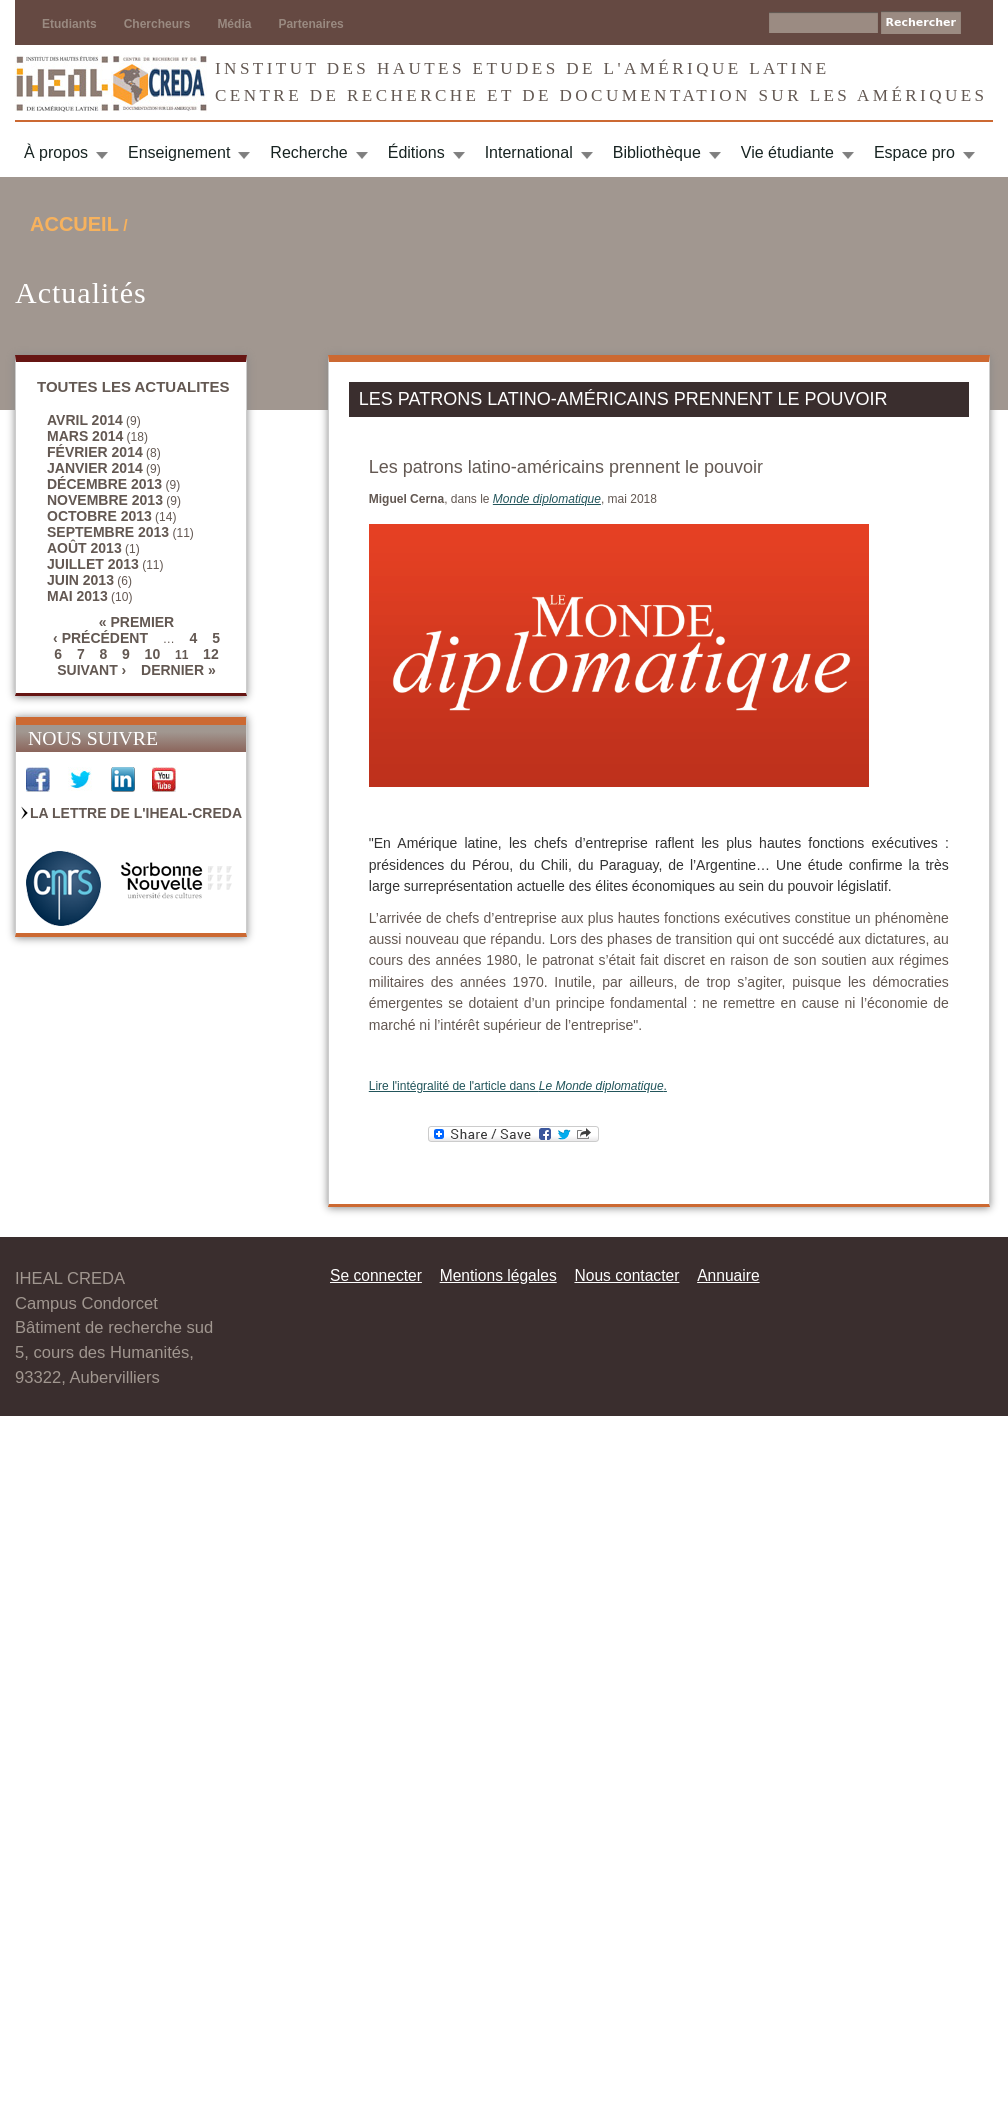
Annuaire (728, 1275)
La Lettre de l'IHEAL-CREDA (136, 813)
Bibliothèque (657, 152)
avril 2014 (85, 420)
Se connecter (376, 1275)
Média (234, 24)
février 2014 (95, 452)
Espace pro (914, 152)
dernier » (178, 670)
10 (153, 654)
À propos (56, 152)
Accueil (74, 224)
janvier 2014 (95, 468)
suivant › (91, 670)
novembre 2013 (105, 500)
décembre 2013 (104, 484)
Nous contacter (626, 1275)
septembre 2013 (108, 532)
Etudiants (69, 24)
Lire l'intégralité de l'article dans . (518, 1086)
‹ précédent (100, 638)
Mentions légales (498, 1275)
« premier (136, 622)
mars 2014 (85, 436)
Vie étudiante (787, 152)
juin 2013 (80, 580)
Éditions (416, 152)
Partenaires (310, 24)
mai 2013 (77, 596)
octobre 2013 (99, 516)
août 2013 (84, 548)
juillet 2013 (93, 564)
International (529, 152)
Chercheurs (157, 24)
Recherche (308, 152)
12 (211, 654)
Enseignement (179, 152)
